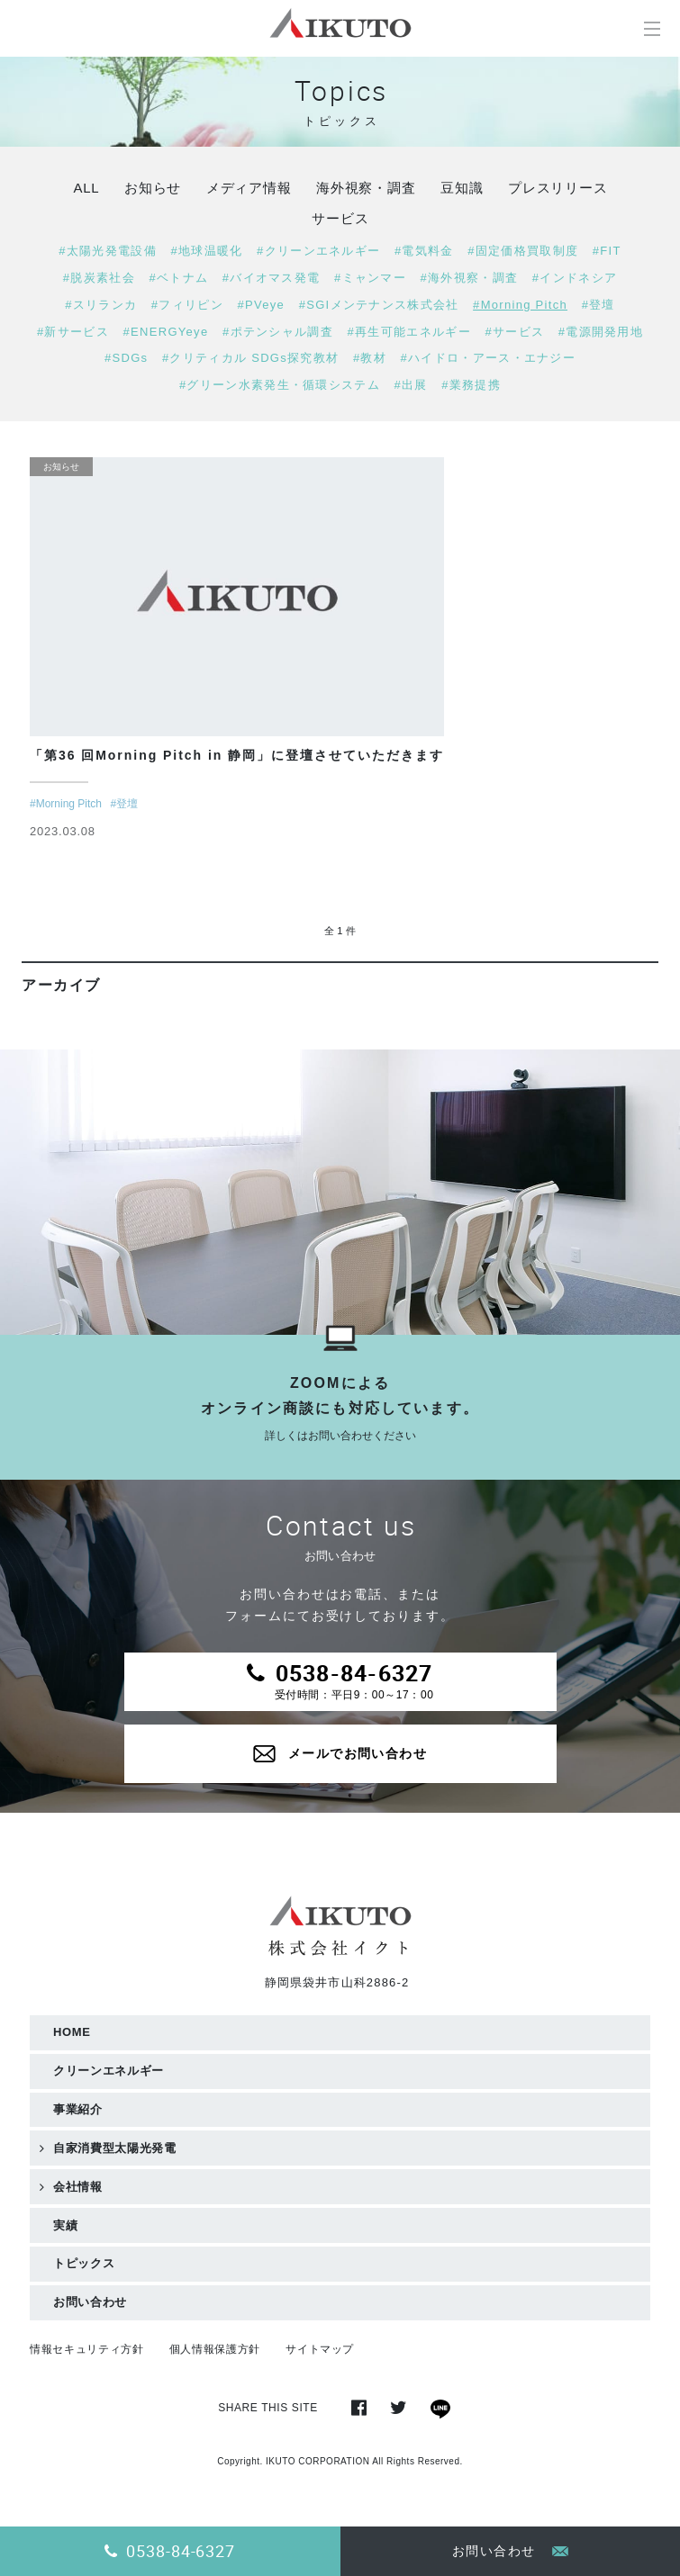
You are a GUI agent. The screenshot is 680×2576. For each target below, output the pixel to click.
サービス (340, 218)
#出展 (411, 385)
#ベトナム (178, 277)
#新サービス (73, 331)
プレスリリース (557, 187)
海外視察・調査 (365, 187)
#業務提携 (471, 385)
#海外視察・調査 (470, 277)
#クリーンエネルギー (318, 250)
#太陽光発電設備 (108, 250)
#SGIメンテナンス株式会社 (379, 304)
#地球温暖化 (206, 250)
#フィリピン (187, 304)
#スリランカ (101, 304)
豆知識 (461, 187)
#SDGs (126, 358)
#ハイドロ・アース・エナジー (488, 358)
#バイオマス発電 (271, 277)
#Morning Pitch (520, 304)
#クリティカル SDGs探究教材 (250, 358)
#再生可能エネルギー (409, 331)
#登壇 (598, 304)
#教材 (369, 358)
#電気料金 (424, 250)
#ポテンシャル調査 (277, 331)
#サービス (514, 331)
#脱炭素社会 (99, 277)
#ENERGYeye (166, 331)
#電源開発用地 (600, 331)
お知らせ (152, 187)
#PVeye (261, 304)
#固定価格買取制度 (522, 250)
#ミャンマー (370, 277)
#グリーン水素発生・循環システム (279, 385)
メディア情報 (249, 187)
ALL (86, 187)
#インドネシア (574, 277)
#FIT (607, 250)
